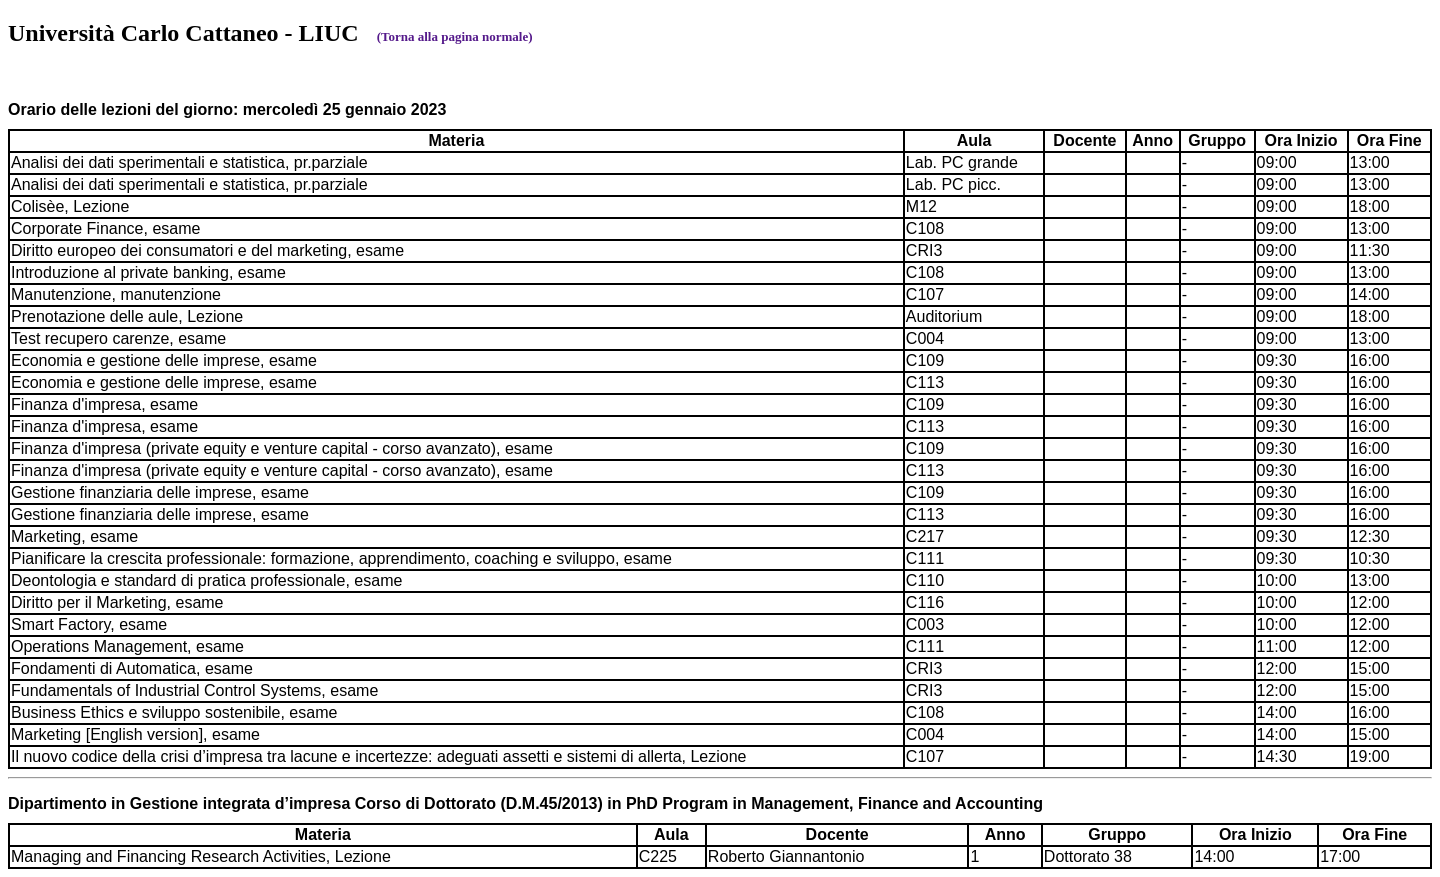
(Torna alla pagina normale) (455, 36)
